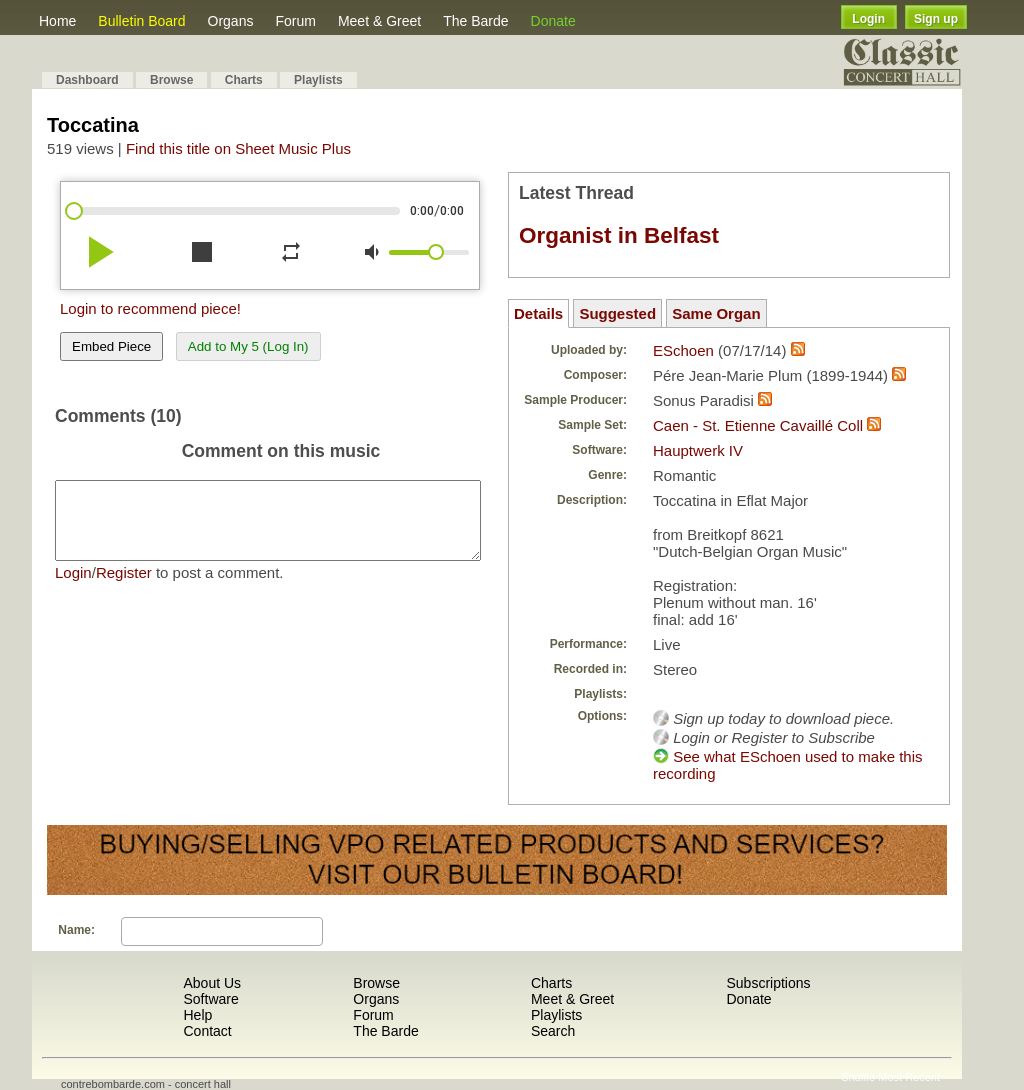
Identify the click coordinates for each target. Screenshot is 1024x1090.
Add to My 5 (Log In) (248, 346)
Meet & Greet (379, 21)
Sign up (936, 19)
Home (57, 21)
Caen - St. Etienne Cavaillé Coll (758, 425)
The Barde (475, 21)
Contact (207, 1031)
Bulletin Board (141, 21)
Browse (171, 80)
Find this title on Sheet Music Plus (238, 148)
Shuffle (858, 1077)
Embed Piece (111, 346)
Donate (553, 21)
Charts (244, 80)
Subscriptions (768, 983)
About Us (212, 983)
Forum (295, 21)
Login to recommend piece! (150, 308)
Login (868, 19)
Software (210, 999)
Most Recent (909, 1077)
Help (197, 1015)
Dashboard (87, 80)
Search (553, 1031)
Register (124, 587)
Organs (231, 21)
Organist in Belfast (619, 235)
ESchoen (683, 350)
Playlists (318, 80)
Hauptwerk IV (698, 450)
